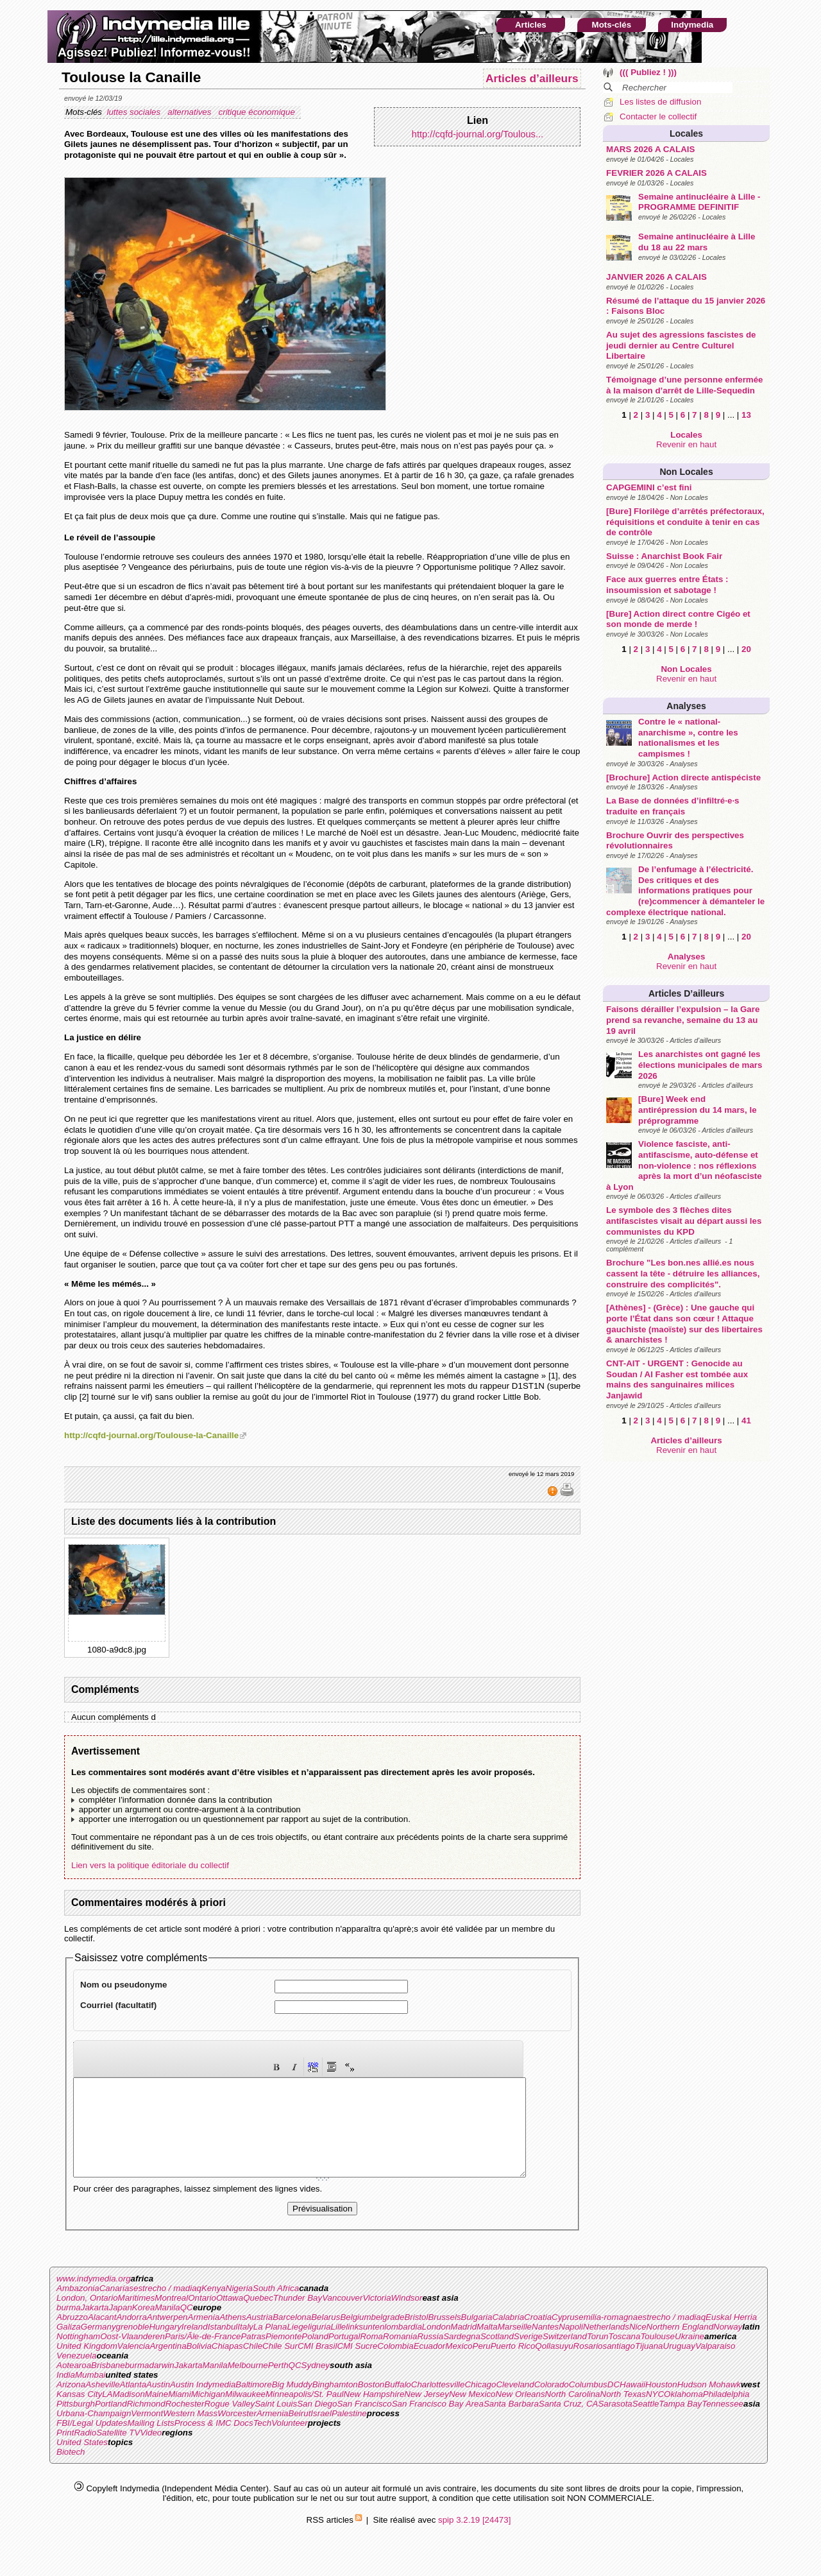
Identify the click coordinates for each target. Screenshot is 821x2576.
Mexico (458, 2365)
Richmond (146, 2423)
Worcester (237, 2432)
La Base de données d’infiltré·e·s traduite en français (672, 806)
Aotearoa (73, 2384)
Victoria (376, 2317)
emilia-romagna (608, 2336)
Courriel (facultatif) (118, 2005)
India (65, 2394)
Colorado (551, 2404)
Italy (245, 2346)
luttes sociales (134, 112)
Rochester (185, 2423)
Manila (167, 2326)
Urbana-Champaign (93, 2432)
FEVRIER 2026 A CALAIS (656, 173)
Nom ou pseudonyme (123, 1984)
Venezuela (76, 2375)
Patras (253, 2355)
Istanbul (223, 2346)
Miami (179, 2413)
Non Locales (686, 472)
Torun (598, 2355)
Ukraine (689, 2355)
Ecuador (430, 2365)
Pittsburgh (75, 2423)
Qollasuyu (554, 2365)
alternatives (190, 112)
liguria (319, 2346)
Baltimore (253, 2404)
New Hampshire (374, 2413)
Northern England (680, 2346)
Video (151, 2452)
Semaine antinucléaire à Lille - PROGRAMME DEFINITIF (699, 202)
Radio (85, 2452)
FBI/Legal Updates (91, 2442)
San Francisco (364, 2423)
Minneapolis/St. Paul (305, 2413)
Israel (321, 2432)
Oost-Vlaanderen (132, 2355)
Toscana (625, 2355)
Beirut (300, 2432)
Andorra (131, 2336)
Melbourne (248, 2384)
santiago (619, 2365)
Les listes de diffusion (660, 102)
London (436, 2346)
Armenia (204, 2336)
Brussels (444, 2336)
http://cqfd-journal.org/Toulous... (477, 134)
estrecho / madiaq (167, 2307)
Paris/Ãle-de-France (203, 2355)
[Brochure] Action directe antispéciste (683, 777)
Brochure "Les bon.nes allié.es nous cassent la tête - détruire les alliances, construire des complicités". (682, 1273)
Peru (482, 2365)
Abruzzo (72, 2336)
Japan (120, 2326)
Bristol (416, 2336)
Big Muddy (292, 2404)
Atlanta (133, 2404)
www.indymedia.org (93, 2298)
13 (746, 415)
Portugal (344, 2355)
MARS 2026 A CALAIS (650, 149)
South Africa (276, 2307)
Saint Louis (276, 2423)
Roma (371, 2355)
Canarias (116, 2307)
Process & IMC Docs (213, 2442)
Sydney (315, 2384)
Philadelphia (726, 2413)
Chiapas (227, 2365)
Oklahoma (683, 2413)
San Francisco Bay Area (438, 2423)
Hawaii (632, 2404)
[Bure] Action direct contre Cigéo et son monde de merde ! (678, 619)
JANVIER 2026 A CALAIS (656, 277)
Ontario (202, 2317)
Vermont (147, 2432)
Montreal (171, 2317)
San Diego (317, 2423)
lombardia (403, 2346)
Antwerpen (167, 2336)
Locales (686, 133)
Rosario (588, 2365)
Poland (314, 2355)
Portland (111, 2423)
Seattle (645, 2423)
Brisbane (108, 2384)
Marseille (515, 2346)
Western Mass (190, 2432)
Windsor (407, 2317)
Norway (727, 2346)
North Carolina (572, 2413)
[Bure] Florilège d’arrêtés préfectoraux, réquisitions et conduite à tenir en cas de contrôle (685, 521)
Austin (158, 2404)
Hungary (165, 2346)
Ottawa (229, 2317)
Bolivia (199, 2365)
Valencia (133, 2365)
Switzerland (565, 2355)
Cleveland (515, 2404)
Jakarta (95, 2326)
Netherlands (606, 2346)
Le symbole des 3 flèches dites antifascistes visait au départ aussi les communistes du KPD (683, 1220)
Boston (371, 2404)
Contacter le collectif (658, 116)
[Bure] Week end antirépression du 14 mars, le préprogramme (697, 1109)
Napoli (571, 2346)
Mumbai (90, 2394)
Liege (297, 2346)
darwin (161, 2384)
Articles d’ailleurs (686, 993)
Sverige (528, 2355)
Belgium (355, 2336)
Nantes (545, 2346)
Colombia (395, 2365)
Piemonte (283, 2355)
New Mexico (472, 2413)
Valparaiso (715, 2365)
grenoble (132, 2346)
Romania (400, 2355)
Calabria (508, 2336)
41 (746, 1420)
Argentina (167, 2365)
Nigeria (239, 2307)
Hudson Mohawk (709, 2404)
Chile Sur (280, 2365)
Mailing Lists (150, 2442)
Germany (98, 2346)
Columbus (588, 2404)
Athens (232, 2336)
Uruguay (679, 2365)
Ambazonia (77, 2307)
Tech (262, 2442)
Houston (661, 2404)
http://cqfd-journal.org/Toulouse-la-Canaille (151, 1435)
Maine (156, 2413)
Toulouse (657, 2355)
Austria (259, 2336)
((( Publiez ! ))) (648, 72)
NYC (655, 2413)
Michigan (208, 2413)
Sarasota (615, 2423)
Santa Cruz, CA (568, 2423)
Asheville (102, 2404)
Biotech (70, 2471)
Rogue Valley (229, 2423)
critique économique (258, 112)
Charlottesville (438, 2404)
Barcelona (292, 2336)
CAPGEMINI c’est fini (648, 487)
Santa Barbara (511, 2423)
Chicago (480, 2404)
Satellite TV (118, 2452)
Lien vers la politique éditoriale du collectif (150, 1865)
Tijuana (649, 2365)
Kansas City (79, 2413)
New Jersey (426, 2413)
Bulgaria (477, 2336)
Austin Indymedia (202, 2404)
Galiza (68, 2346)
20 (746, 649)
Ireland (195, 2346)
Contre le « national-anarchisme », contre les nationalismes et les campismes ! (688, 738)
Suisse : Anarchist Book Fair (664, 556)
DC (613, 2404)
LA (107, 2413)
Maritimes (136, 2317)
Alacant (102, 2336)
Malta (487, 2346)
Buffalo (397, 2404)
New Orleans (520, 2413)
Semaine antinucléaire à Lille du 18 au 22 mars (696, 242)
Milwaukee (245, 2413)
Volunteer (289, 2442)
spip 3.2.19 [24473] (474, 2539)
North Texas (623, 2413)
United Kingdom (86, 2365)
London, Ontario (87, 2317)
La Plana (270, 2346)
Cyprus (565, 2336)
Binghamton (335, 2404)
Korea (143, 2326)
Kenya (213, 2307)
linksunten (365, 2346)
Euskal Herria (731, 2336)
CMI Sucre (357, 2365)
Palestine (349, 2432)
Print (65, 2452)
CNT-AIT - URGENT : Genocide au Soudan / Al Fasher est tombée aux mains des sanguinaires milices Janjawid (677, 1379)
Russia (430, 2355)
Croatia (538, 2336)
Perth (278, 2384)
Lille (338, 2346)
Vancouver (342, 2317)
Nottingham (78, 2355)
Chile (252, 2365)
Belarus (325, 2336)
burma (68, 2326)
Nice (638, 2346)
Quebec (258, 2317)
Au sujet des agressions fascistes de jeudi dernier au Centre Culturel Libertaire (681, 345)
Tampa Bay (680, 2423)
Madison (128, 2413)
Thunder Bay (297, 2317)
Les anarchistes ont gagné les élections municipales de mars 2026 (700, 1064)
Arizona (70, 2404)
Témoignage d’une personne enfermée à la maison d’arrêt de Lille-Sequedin (684, 385)
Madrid (463, 2346)
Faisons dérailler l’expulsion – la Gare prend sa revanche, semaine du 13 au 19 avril (682, 1019)
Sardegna (461, 2355)
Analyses (686, 706)
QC (186, 2326)
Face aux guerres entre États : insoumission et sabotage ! (667, 584)
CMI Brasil (317, 2365)
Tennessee (722, 2423)
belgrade (388, 2336)
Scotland (497, 2355)
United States (82, 2461)
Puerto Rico (513, 2365)
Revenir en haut (686, 444)
